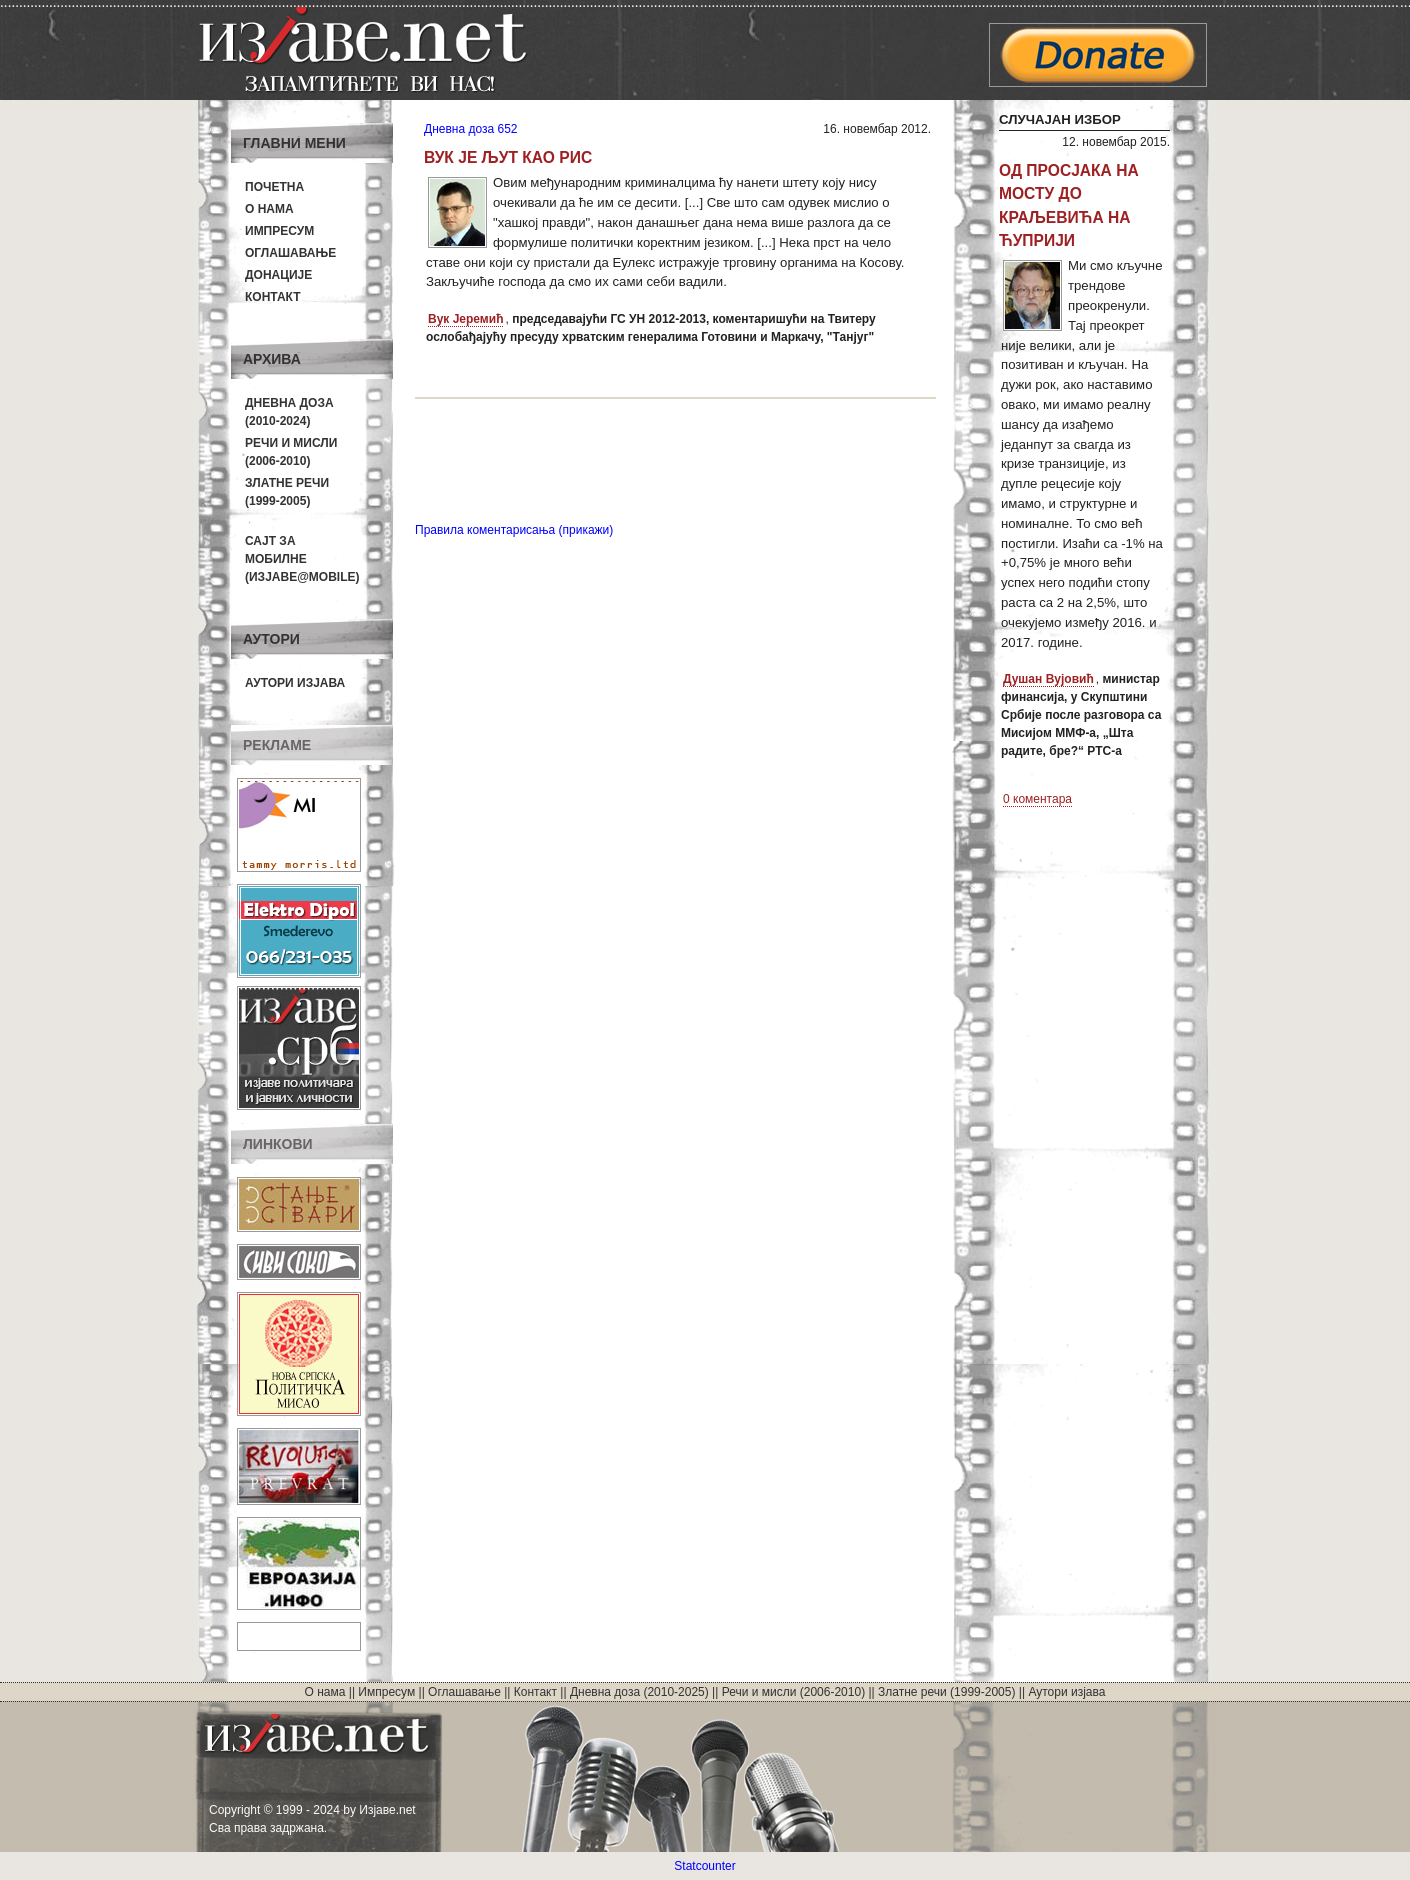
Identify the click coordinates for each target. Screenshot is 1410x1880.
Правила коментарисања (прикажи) (514, 530)
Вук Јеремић (465, 319)
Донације (278, 275)
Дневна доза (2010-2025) (639, 1692)
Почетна (274, 187)
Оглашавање (290, 253)
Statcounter (704, 1866)
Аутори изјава (295, 683)
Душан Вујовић (1048, 679)
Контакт (273, 297)
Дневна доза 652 (471, 129)
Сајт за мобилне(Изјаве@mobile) (302, 559)
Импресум (279, 231)
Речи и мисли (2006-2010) (793, 1692)
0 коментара (1037, 799)
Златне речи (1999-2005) (946, 1692)
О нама (269, 209)
